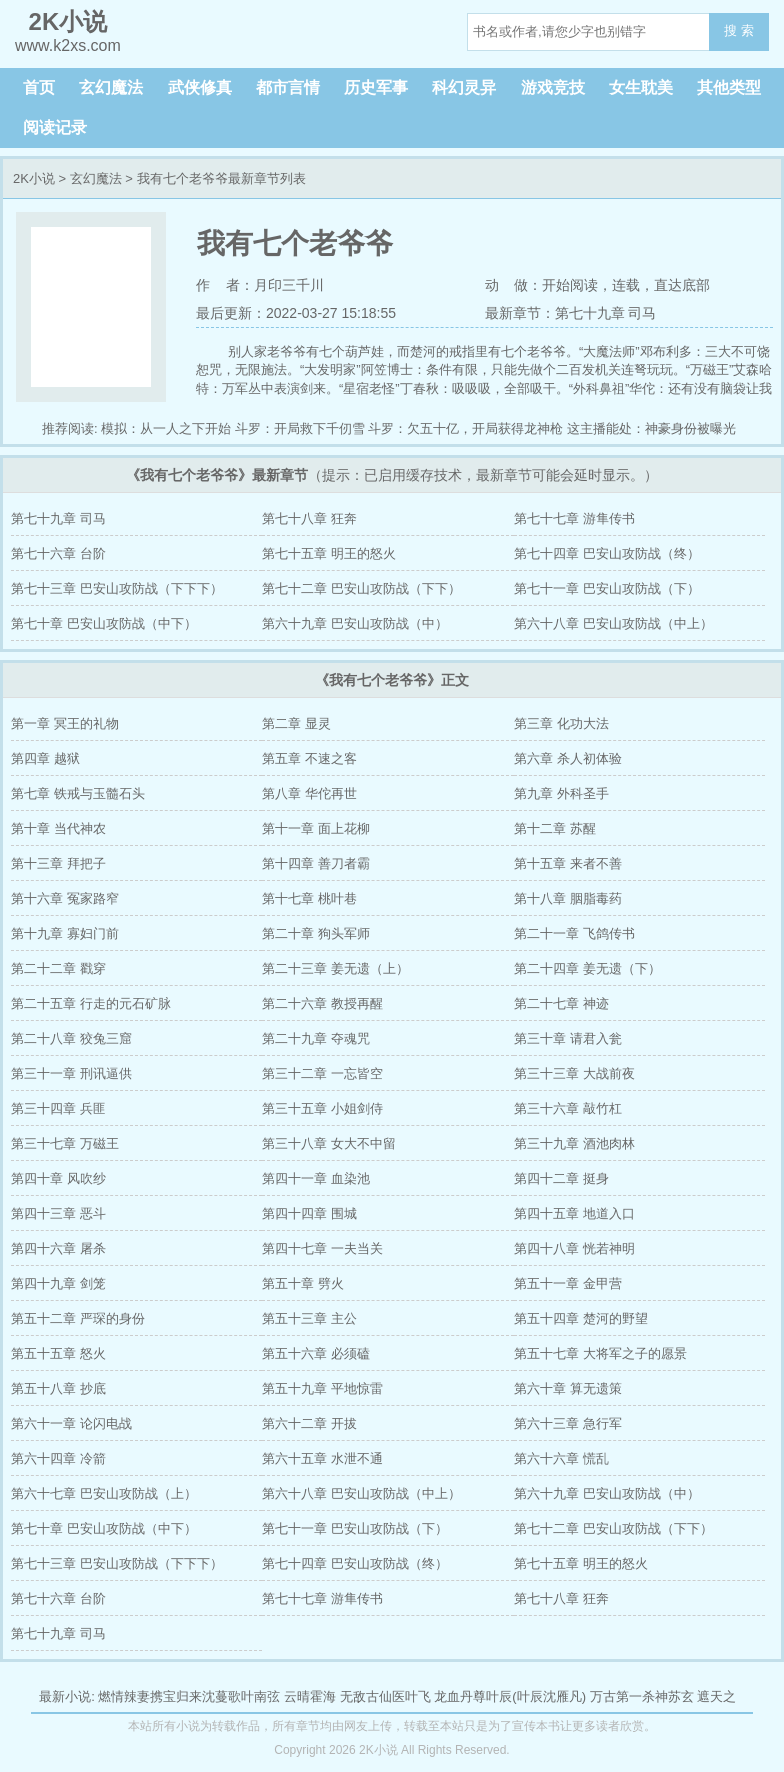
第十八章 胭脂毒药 (568, 898)
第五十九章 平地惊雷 (322, 1388)
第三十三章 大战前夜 (574, 1073)
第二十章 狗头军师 (316, 933)
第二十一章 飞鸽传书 (574, 933)
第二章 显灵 (296, 723)
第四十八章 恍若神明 (574, 1248)
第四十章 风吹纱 (58, 1178)
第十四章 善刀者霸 (316, 863)
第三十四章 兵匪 (58, 1108)
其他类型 (729, 87)
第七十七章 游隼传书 (574, 518)
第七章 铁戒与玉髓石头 (78, 793)
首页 (39, 87)
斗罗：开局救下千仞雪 (300, 428)
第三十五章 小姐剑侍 (322, 1108)
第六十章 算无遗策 (568, 1388)
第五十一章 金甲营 (568, 1283)
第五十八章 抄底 (58, 1388)
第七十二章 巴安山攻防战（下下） (361, 588)
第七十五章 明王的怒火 (329, 553)
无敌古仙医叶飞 (385, 1696)
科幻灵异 (464, 87)
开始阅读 (570, 285)
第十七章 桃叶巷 (309, 898)
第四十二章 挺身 (561, 1178)
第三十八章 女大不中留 (329, 1143)
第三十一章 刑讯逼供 (71, 1073)
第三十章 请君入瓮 (568, 1038)
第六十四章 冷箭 (58, 1458)
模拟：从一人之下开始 (166, 428)
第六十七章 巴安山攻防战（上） (104, 1493)
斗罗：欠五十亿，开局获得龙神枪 (465, 428)
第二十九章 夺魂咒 (316, 1038)
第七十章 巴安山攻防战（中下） (104, 623)
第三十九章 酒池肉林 (574, 1143)
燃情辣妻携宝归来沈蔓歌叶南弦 (189, 1696)
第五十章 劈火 (303, 1283)
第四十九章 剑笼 (58, 1283)
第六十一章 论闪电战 (71, 1423)
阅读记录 (55, 127)
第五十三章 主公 (309, 1318)
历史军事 (376, 87)
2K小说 (34, 178)
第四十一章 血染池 (316, 1178)
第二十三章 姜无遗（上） (335, 968)
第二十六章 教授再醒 (322, 1003)
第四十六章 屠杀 (58, 1248)
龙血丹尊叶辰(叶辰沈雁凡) (510, 1696)
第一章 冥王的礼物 (65, 723)
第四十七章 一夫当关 (322, 1248)
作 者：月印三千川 (260, 285)
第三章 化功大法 (561, 723)
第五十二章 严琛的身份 (78, 1318)
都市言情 (288, 87)
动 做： (514, 285)
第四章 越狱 (45, 758)
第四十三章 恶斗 (58, 1213)
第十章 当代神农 (58, 828)
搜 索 (739, 30)
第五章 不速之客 (309, 758)
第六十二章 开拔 (309, 1423)
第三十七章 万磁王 (65, 1143)
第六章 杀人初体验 (568, 758)
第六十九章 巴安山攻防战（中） (355, 623)
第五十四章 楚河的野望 (581, 1318)
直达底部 (682, 285)
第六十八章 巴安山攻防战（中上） (613, 623)
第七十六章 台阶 (58, 553)
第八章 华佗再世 (309, 793)
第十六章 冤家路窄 (65, 898)
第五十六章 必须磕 (316, 1353)
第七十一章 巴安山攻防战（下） (607, 588)
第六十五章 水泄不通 (322, 1458)
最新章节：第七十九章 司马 (571, 313)
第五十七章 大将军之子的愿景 (600, 1353)
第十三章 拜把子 (58, 863)
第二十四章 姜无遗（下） (587, 968)
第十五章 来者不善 (568, 863)
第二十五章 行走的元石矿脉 (91, 1003)
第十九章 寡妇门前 (65, 933)
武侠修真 (200, 87)
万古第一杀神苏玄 (642, 1696)
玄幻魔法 (111, 87)
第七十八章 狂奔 (309, 518)
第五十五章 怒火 (58, 1353)
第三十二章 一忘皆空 (322, 1073)
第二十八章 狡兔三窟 (71, 1038)
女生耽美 (641, 87)
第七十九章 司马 (58, 518)
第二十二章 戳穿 (58, 968)
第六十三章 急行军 (568, 1423)
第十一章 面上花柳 (316, 828)
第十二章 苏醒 (555, 828)
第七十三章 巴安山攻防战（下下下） (117, 588)
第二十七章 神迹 (561, 1003)
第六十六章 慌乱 (561, 1458)
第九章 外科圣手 (561, 793)
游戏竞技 (553, 87)
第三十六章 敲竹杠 (568, 1108)
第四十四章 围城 (309, 1213)
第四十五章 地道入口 (574, 1213)
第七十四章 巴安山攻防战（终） (607, 553)
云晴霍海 (310, 1696)
